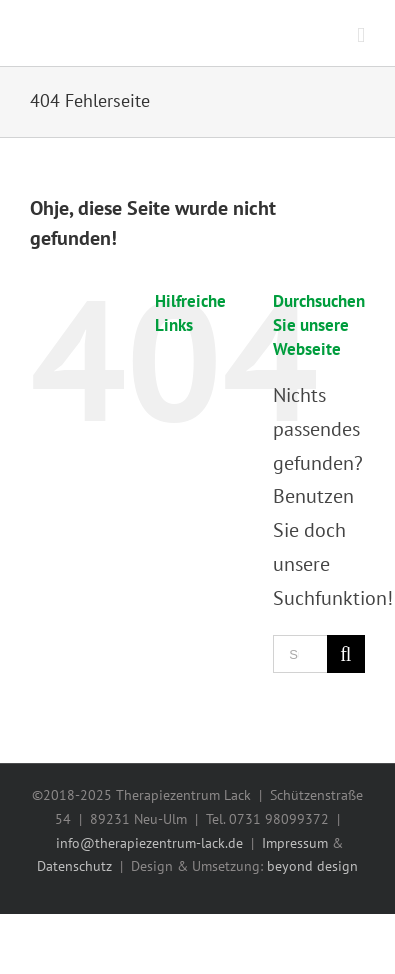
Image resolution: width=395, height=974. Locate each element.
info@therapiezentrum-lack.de (149, 843)
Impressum (295, 843)
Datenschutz (74, 866)
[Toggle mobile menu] (361, 35)
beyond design (312, 866)
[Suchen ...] (300, 654)
